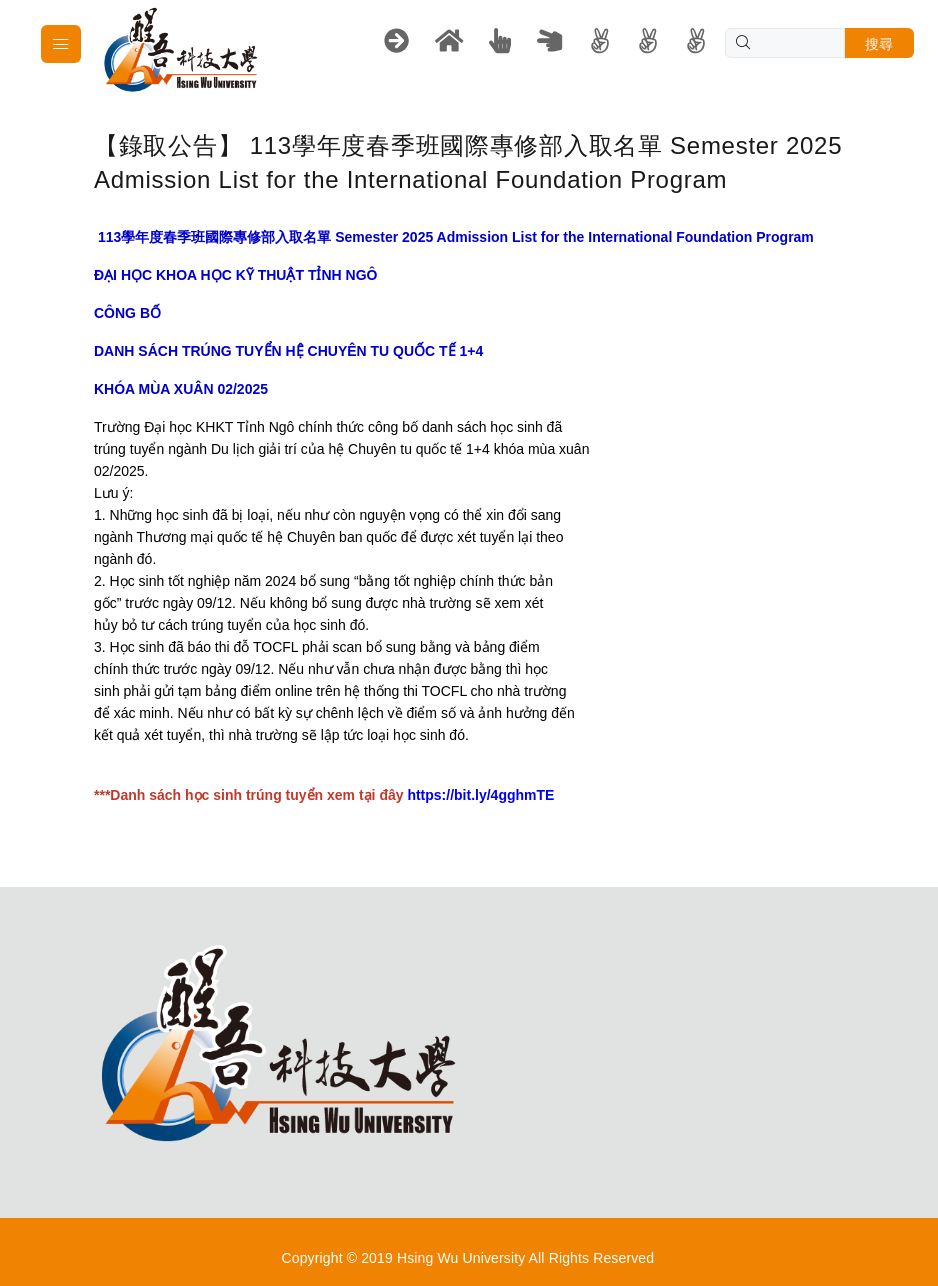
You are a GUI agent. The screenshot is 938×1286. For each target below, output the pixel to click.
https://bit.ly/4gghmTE (480, 795)
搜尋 (879, 44)
